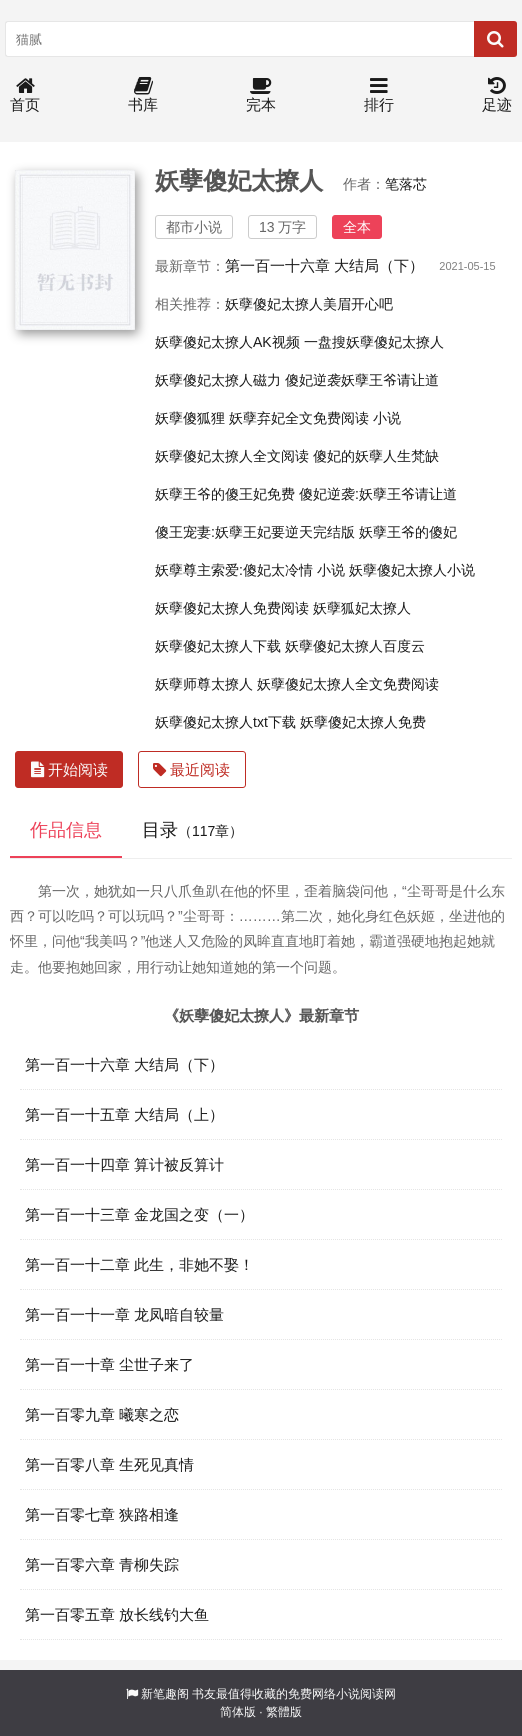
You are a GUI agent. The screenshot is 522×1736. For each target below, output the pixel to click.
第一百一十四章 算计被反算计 (124, 1164)
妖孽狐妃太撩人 (362, 608)
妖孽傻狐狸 (190, 418)
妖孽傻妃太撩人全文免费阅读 (348, 684)
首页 (25, 95)
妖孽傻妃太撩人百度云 (355, 646)
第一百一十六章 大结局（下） (324, 265)
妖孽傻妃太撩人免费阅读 (232, 608)
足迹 (497, 95)
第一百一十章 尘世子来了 (109, 1364)
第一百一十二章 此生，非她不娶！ (139, 1264)
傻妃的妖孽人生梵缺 (376, 456)
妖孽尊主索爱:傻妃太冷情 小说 (250, 570)
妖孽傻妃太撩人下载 (218, 646)
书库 (143, 95)
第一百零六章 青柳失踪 (102, 1564)
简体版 (238, 1712)
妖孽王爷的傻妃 (408, 532)
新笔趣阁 (165, 1694)
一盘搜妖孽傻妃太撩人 (374, 342)
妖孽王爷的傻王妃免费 (225, 494)
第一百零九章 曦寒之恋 (102, 1414)
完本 (261, 95)
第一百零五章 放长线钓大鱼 (117, 1614)
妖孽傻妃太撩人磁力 (218, 380)
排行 (379, 95)
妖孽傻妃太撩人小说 (412, 570)
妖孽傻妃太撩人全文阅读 (232, 456)
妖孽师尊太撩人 (204, 684)
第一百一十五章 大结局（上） (124, 1114)
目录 (192, 830)
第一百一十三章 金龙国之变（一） (139, 1214)
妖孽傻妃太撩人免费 (363, 722)
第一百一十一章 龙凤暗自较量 (124, 1314)
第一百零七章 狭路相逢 (102, 1514)
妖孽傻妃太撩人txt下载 (225, 722)
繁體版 (284, 1712)
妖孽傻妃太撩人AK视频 (227, 342)
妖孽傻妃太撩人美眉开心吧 (309, 304)
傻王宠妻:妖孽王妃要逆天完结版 (255, 532)
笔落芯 (406, 184)
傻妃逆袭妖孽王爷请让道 (362, 380)
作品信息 (66, 830)
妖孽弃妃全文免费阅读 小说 (315, 418)
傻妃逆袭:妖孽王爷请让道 (378, 494)
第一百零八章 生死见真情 (109, 1464)
